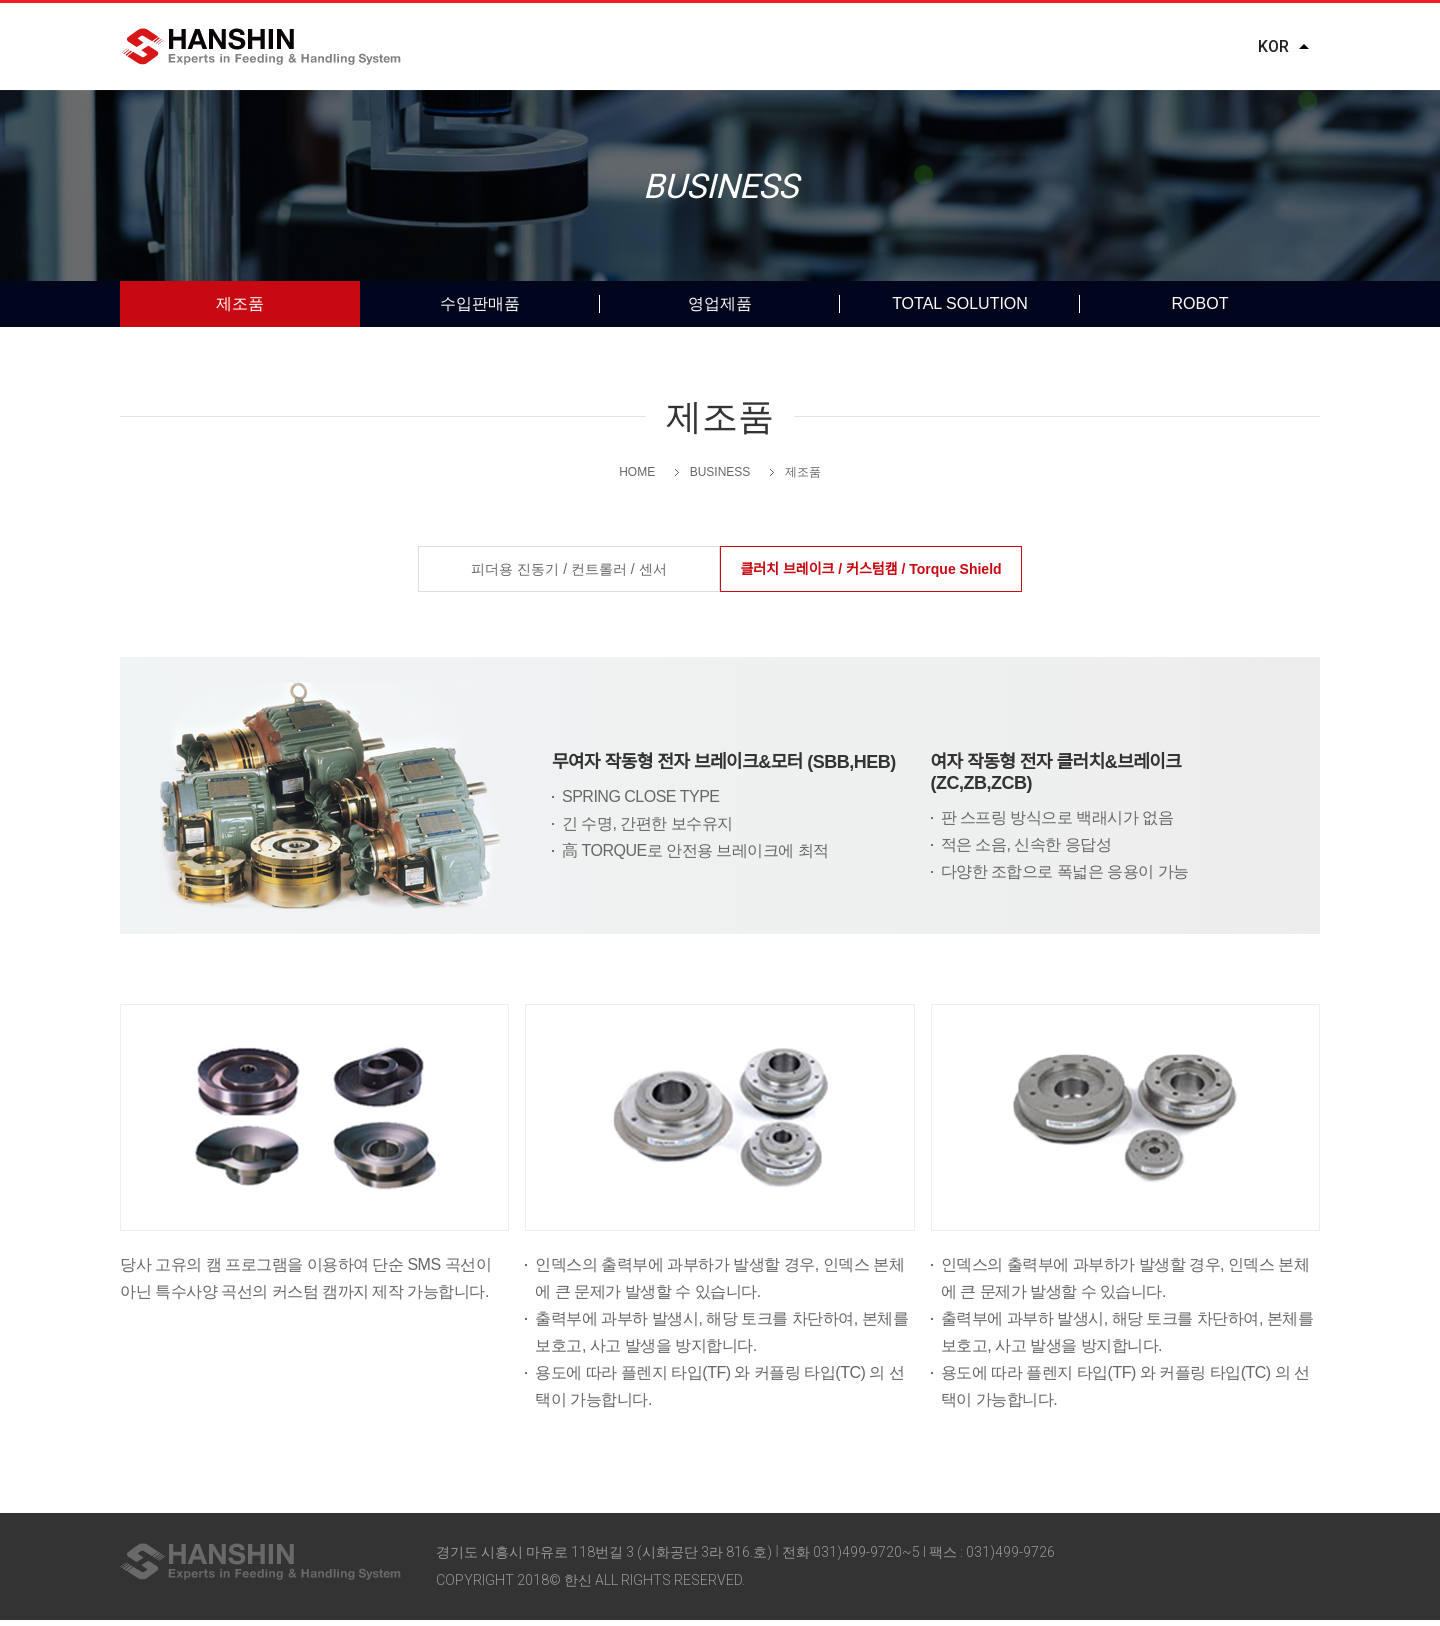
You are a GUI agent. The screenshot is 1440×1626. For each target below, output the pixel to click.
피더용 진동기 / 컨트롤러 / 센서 (568, 575)
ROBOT (1200, 309)
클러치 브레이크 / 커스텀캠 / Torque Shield (870, 575)
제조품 (240, 309)
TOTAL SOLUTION (960, 309)
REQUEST (1107, 48)
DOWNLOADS (924, 48)
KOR (1273, 46)
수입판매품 (480, 309)
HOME (637, 478)
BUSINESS (739, 48)
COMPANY (565, 48)
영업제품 (720, 309)
